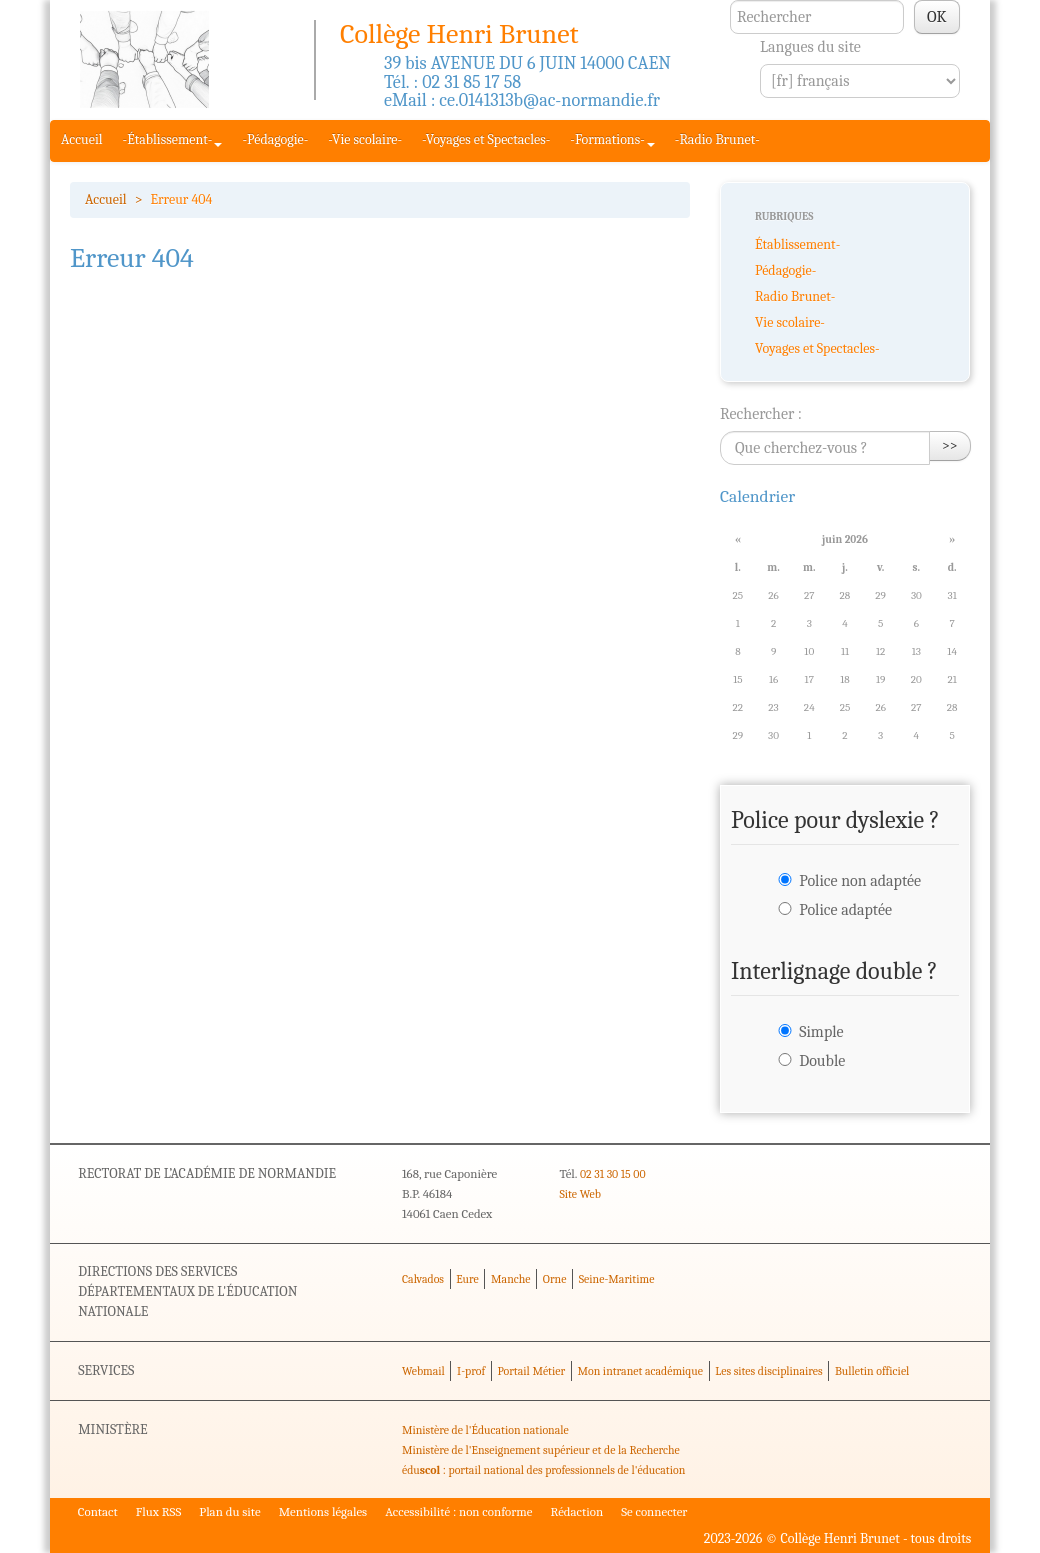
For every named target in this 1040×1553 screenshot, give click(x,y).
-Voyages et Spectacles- (486, 139)
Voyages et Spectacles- (817, 348)
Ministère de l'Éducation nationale (485, 1430)
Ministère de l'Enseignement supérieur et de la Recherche (541, 1450)
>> (950, 445)
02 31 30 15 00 (613, 1174)
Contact (98, 1511)
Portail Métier (531, 1371)
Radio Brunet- (795, 296)
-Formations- (612, 139)
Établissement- (797, 244)
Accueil (82, 139)
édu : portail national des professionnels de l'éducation (543, 1470)
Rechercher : (761, 414)
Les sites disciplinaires (768, 1371)
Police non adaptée (860, 881)
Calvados (423, 1279)
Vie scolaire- (790, 322)
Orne (555, 1279)
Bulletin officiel (872, 1371)
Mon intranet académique (640, 1371)
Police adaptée (845, 910)
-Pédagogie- (275, 139)
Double (822, 1061)
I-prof (471, 1371)
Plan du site (229, 1511)
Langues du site (810, 47)
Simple (821, 1032)
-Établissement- (173, 139)
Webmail (423, 1371)
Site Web (579, 1194)
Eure (467, 1279)
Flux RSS (159, 1511)
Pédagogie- (785, 270)
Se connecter (654, 1511)
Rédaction (577, 1511)
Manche (510, 1279)
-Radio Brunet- (717, 139)
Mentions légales (323, 1511)
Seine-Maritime (617, 1279)
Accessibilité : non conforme (458, 1511)
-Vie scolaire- (365, 139)
